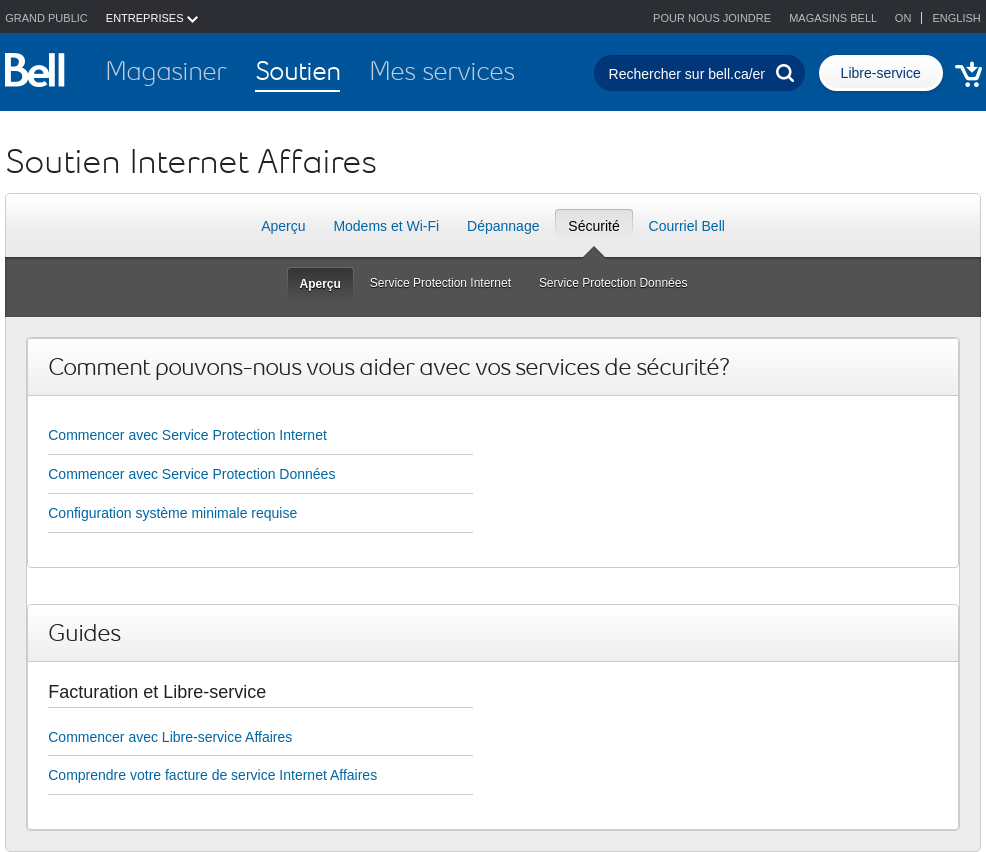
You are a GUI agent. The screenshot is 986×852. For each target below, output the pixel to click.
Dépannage (503, 226)
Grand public (46, 18)
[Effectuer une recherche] (785, 73)
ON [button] (905, 18)
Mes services (441, 71)
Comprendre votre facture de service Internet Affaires (212, 775)
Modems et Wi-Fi (386, 226)
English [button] (956, 18)
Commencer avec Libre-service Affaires (170, 737)
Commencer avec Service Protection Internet (187, 435)
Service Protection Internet (446, 282)
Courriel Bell (687, 226)
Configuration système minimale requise (172, 513)
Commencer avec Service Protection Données (191, 474)
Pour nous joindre (712, 18)
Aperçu (283, 226)
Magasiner (165, 71)
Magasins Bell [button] (833, 18)
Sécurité (593, 231)
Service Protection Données (619, 282)
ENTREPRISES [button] (152, 18)
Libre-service (881, 73)
